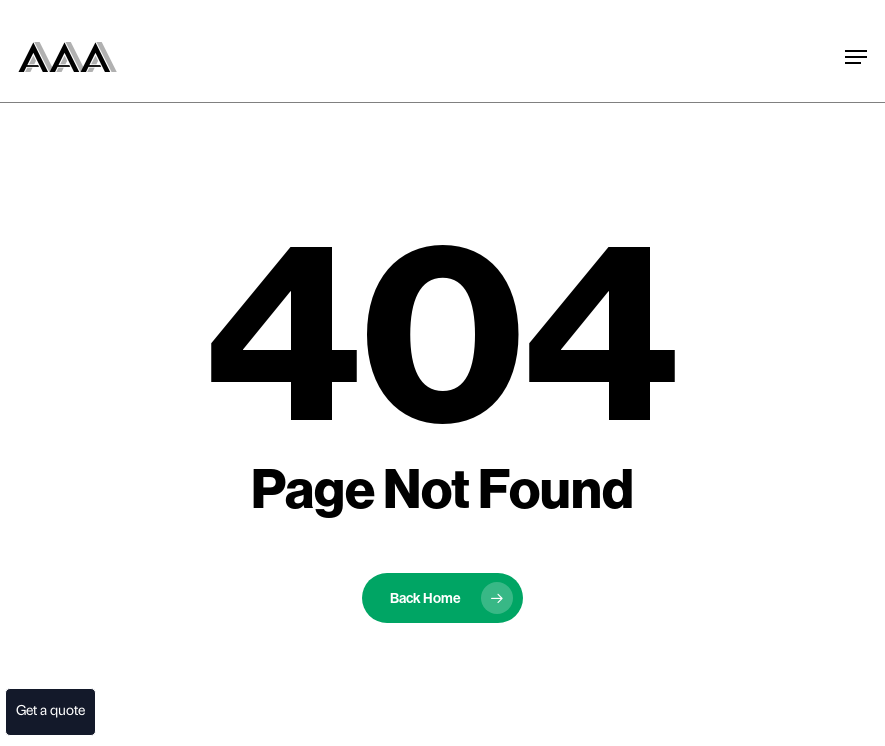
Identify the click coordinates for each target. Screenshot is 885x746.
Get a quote (48, 711)
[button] (847, 10)
